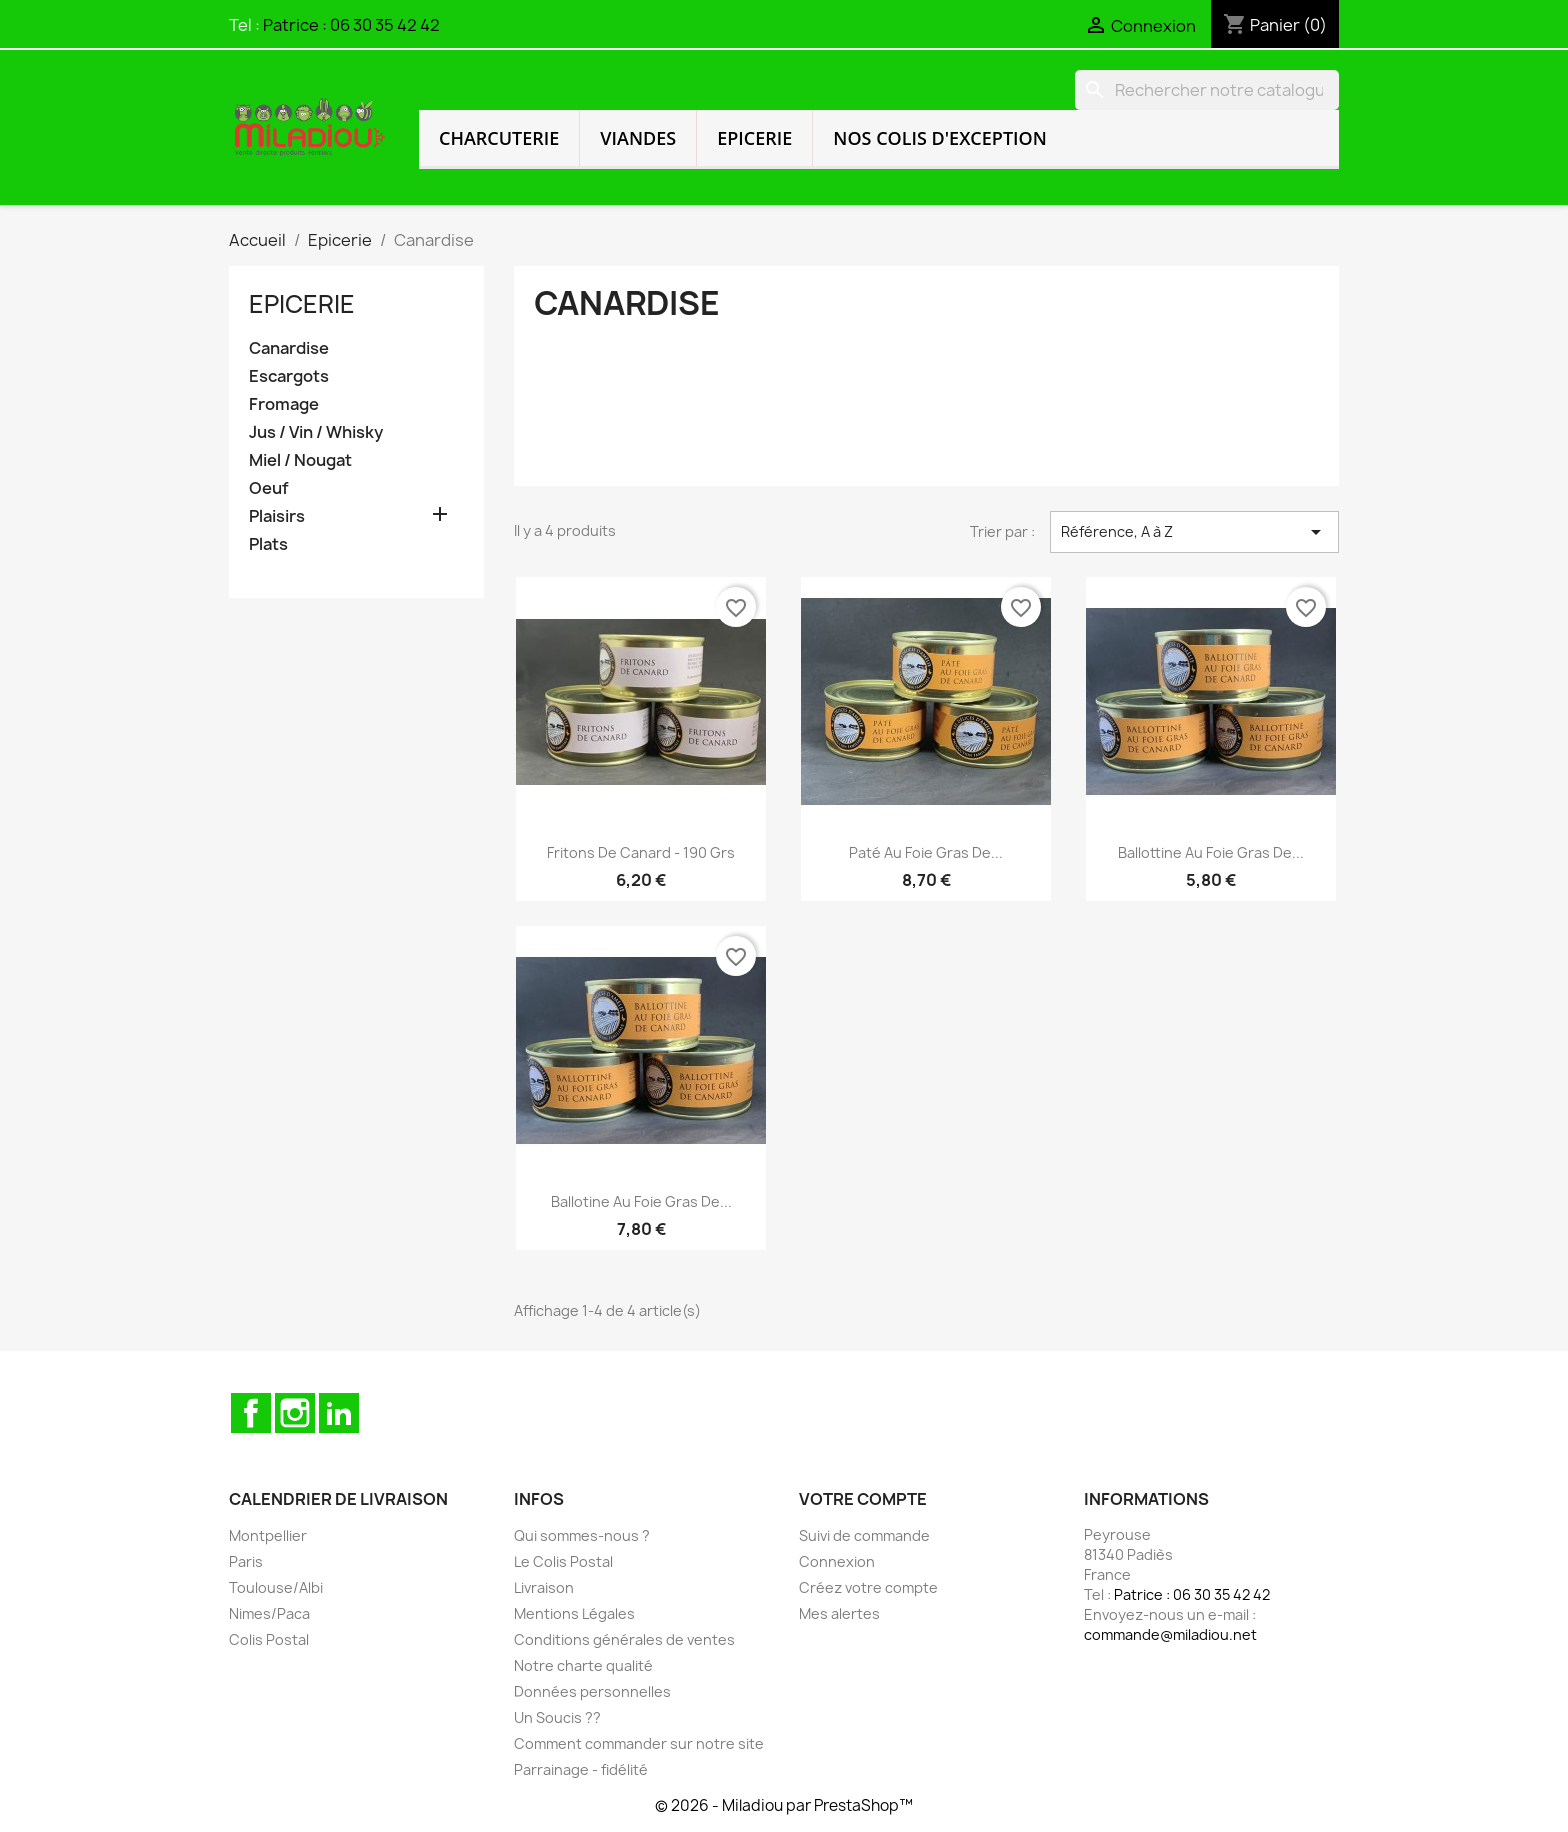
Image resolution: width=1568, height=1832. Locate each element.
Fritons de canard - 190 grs (641, 852)
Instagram (295, 1413)
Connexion (837, 1561)
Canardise (289, 348)
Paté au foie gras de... (926, 852)
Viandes (638, 138)
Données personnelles (592, 1691)
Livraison (544, 1587)
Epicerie (754, 138)
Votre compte (863, 1499)
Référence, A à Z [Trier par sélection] (1194, 532)
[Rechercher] (1207, 90)
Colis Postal (269, 1639)
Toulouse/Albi (276, 1587)
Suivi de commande (864, 1535)
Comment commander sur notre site (639, 1743)
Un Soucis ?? (557, 1717)
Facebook (251, 1413)
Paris (246, 1561)
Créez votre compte (868, 1587)
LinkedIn (339, 1413)
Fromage (284, 404)
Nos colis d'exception (940, 138)
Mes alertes (839, 1613)
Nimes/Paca (269, 1613)
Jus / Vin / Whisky (316, 432)
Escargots (289, 376)
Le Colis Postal (563, 1561)
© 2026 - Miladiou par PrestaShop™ (784, 1805)
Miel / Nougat (300, 460)
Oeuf (269, 488)
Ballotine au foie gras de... (641, 1201)
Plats (268, 544)
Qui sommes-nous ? (582, 1535)
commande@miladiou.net (1170, 1634)
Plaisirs (277, 516)
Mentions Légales (574, 1613)
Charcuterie (499, 138)
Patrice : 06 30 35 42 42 (351, 25)
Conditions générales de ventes (624, 1639)
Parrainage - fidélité (581, 1769)
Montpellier (268, 1535)
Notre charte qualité (583, 1665)
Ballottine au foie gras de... (1211, 852)
